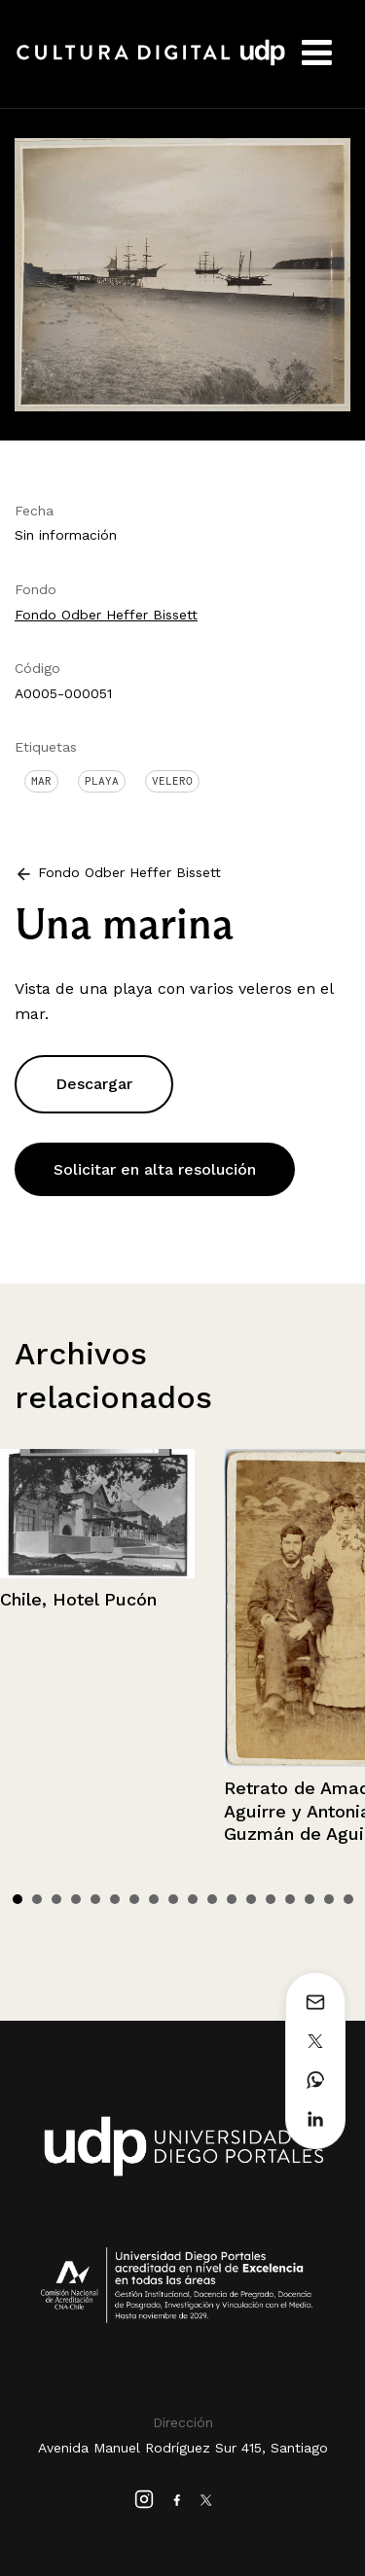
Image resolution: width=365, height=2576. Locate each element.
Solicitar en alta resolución (155, 1169)
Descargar (93, 1084)
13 (251, 1899)
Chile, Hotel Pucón (78, 1599)
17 (329, 1899)
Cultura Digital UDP (151, 63)
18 (348, 1899)
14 (270, 1899)
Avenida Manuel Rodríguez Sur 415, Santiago (183, 2447)
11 (212, 1899)
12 (232, 1899)
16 (309, 1899)
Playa (102, 781)
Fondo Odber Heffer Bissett (106, 614)
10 (193, 1899)
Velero (172, 781)
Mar (41, 781)
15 (290, 1899)
